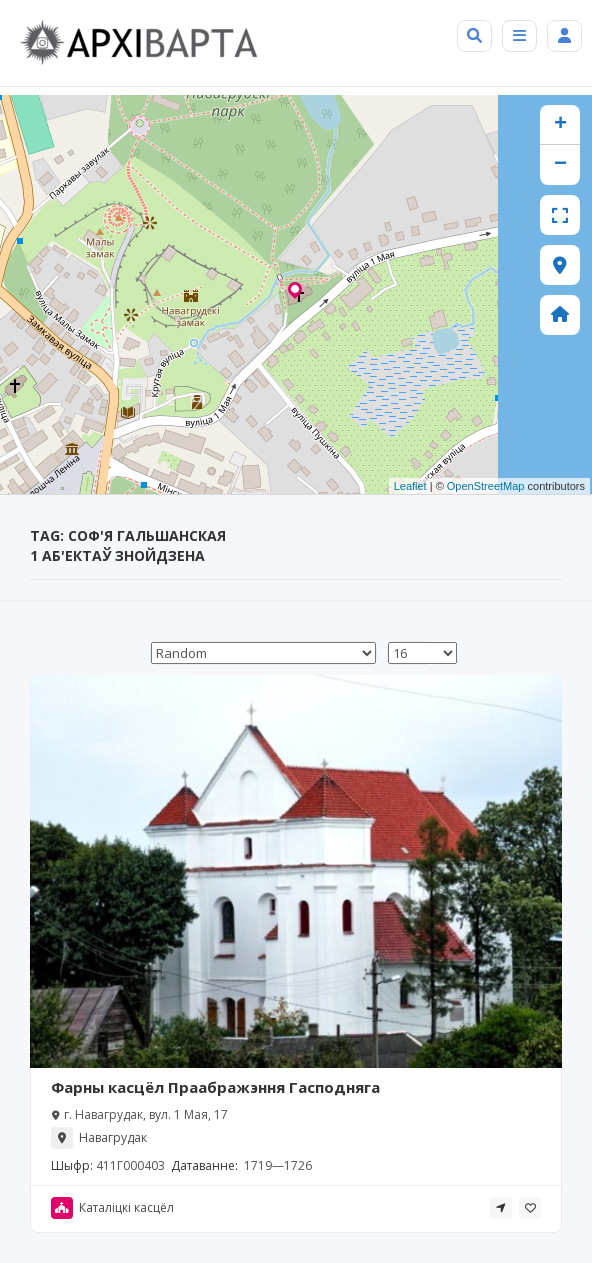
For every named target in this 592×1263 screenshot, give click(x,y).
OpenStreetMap (486, 486)
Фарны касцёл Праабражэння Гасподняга (215, 1087)
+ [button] (560, 125)
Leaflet (410, 486)
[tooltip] (501, 1208)
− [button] (560, 165)
